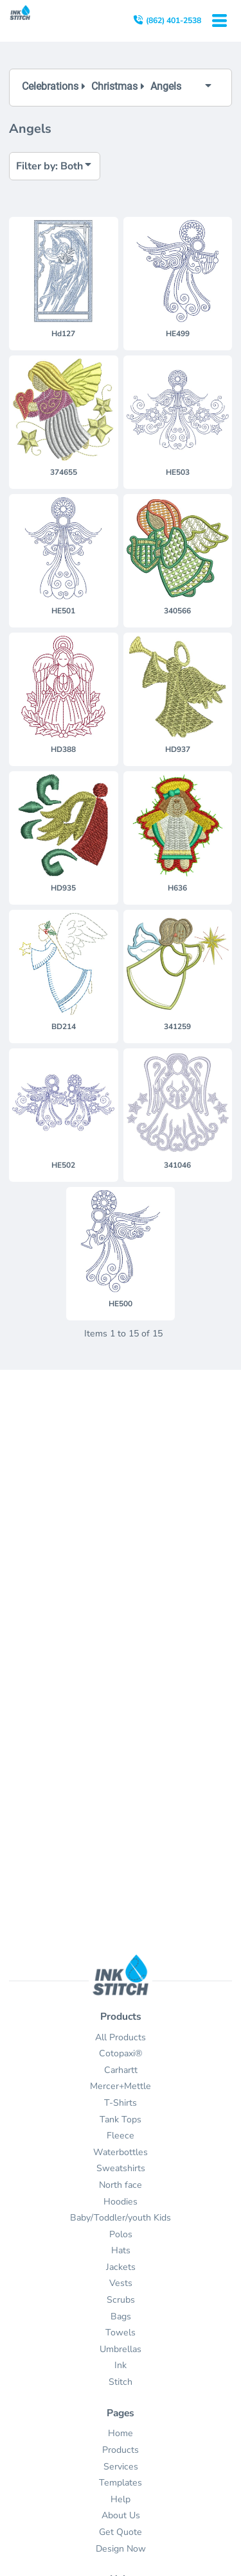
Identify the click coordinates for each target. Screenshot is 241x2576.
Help (120, 2499)
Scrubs (121, 2300)
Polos (120, 2234)
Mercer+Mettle (120, 2086)
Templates (120, 2483)
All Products (120, 2037)
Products (120, 2450)
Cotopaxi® (121, 2053)
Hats (120, 2250)
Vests (120, 2283)
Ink (120, 2365)
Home (120, 2433)
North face (120, 2185)
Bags (121, 2316)
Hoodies (120, 2202)
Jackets (121, 2267)
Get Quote (120, 2532)
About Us (121, 2515)
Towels (120, 2332)
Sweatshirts (120, 2168)
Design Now (121, 2549)
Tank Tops (120, 2119)
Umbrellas (120, 2349)
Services (120, 2467)
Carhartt (121, 2070)
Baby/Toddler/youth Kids (120, 2218)
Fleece (120, 2135)
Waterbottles (120, 2152)
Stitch (120, 2382)
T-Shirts (120, 2103)
